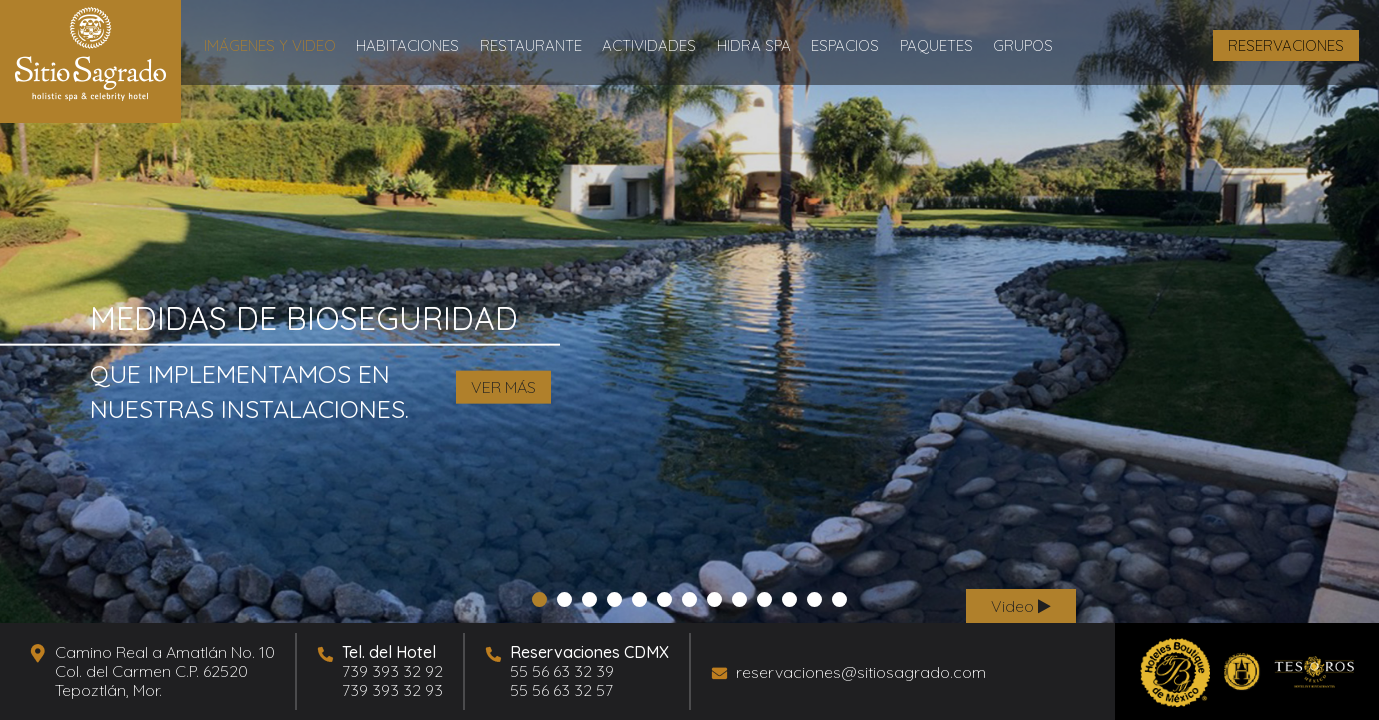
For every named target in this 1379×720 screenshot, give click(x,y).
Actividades (649, 45)
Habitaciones (407, 45)
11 (787, 601)
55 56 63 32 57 (561, 690)
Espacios (845, 45)
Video (1021, 606)
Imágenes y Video (270, 45)
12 (812, 601)
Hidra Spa (754, 45)
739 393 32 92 (392, 671)
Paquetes (936, 45)
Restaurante (531, 45)
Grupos (1023, 45)
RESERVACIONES (1286, 45)
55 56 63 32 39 (562, 671)
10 (762, 601)
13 (837, 601)
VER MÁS (503, 387)
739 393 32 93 (392, 690)
